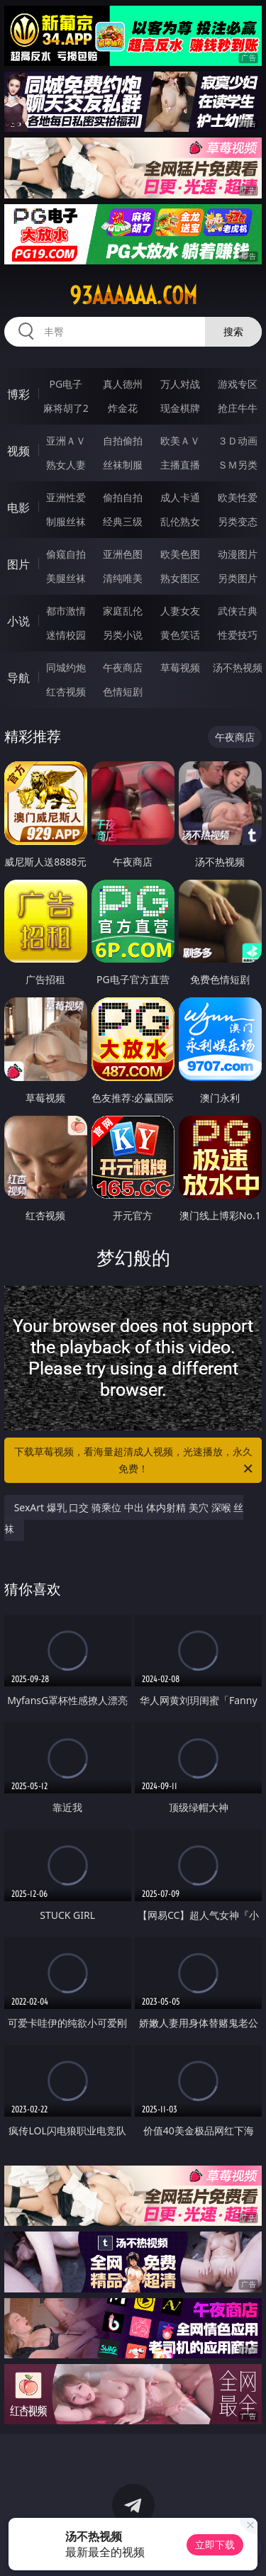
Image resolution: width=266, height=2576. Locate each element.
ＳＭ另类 (237, 464)
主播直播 (180, 464)
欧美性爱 (237, 497)
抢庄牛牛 (237, 408)
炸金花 (123, 408)
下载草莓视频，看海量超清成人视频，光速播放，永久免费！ (134, 1461)
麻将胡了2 (66, 408)
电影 (18, 507)
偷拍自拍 (123, 497)
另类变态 (237, 521)
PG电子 (65, 384)
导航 (18, 677)
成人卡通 (180, 497)
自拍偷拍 (123, 440)
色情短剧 (123, 691)
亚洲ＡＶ (66, 440)
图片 (18, 564)
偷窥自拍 (66, 554)
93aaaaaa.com (133, 295)
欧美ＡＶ (180, 440)
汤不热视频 (237, 667)
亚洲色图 (123, 554)
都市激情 (66, 610)
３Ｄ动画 (237, 440)
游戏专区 (237, 384)
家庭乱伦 (123, 610)
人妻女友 (180, 610)
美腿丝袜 (66, 578)
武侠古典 (237, 610)
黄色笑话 (180, 635)
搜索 (233, 331)
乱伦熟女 (180, 521)
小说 (18, 621)
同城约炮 (66, 667)
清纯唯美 (123, 578)
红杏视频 (66, 691)
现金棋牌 (180, 408)
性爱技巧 (237, 635)
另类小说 (123, 635)
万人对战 (180, 384)
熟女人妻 (66, 464)
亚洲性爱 (66, 497)
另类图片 (237, 578)
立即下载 (215, 2544)
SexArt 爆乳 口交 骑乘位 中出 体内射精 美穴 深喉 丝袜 (124, 1518)
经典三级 (123, 521)
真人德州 (123, 384)
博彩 (18, 394)
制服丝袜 (66, 521)
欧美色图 (180, 554)
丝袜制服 (123, 464)
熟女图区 (180, 578)
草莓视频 (180, 667)
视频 (18, 451)
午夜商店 (123, 667)
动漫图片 (237, 554)
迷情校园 (66, 635)
